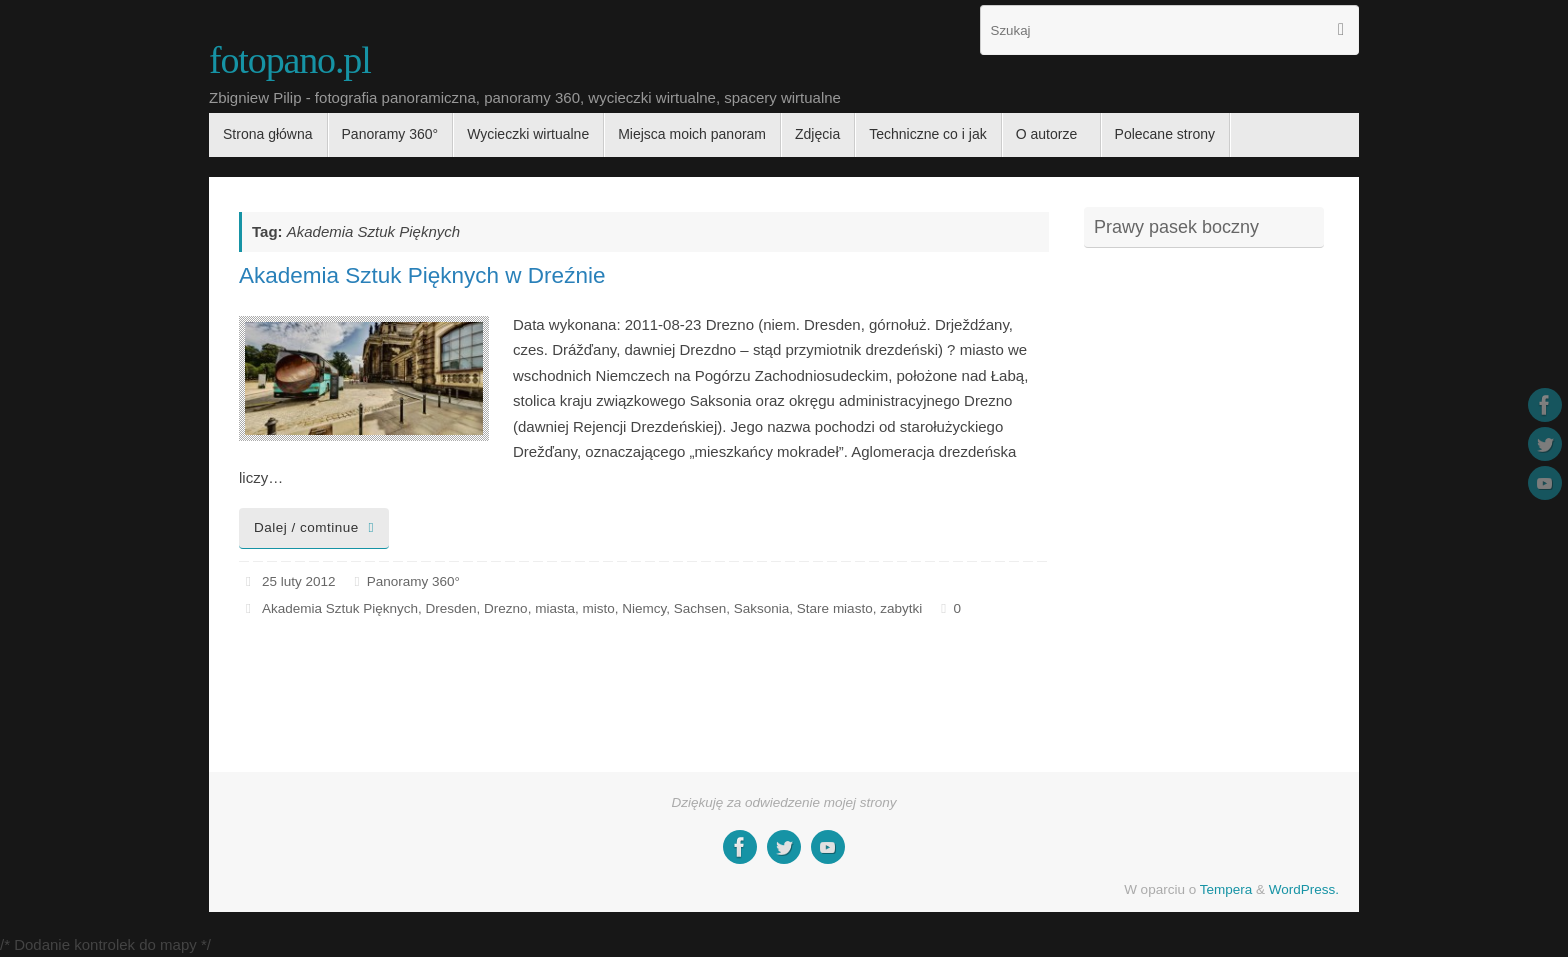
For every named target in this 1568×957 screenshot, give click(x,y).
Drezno (506, 608)
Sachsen (700, 608)
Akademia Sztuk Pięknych (340, 608)
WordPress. (1304, 889)
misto (598, 608)
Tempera (1226, 889)
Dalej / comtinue (317, 527)
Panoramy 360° (413, 581)
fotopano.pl (290, 60)
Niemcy (644, 608)
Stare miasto (835, 608)
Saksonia (762, 608)
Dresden (451, 608)
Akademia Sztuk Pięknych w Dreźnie (422, 275)
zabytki (901, 608)
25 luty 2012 (299, 581)
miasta (555, 608)
